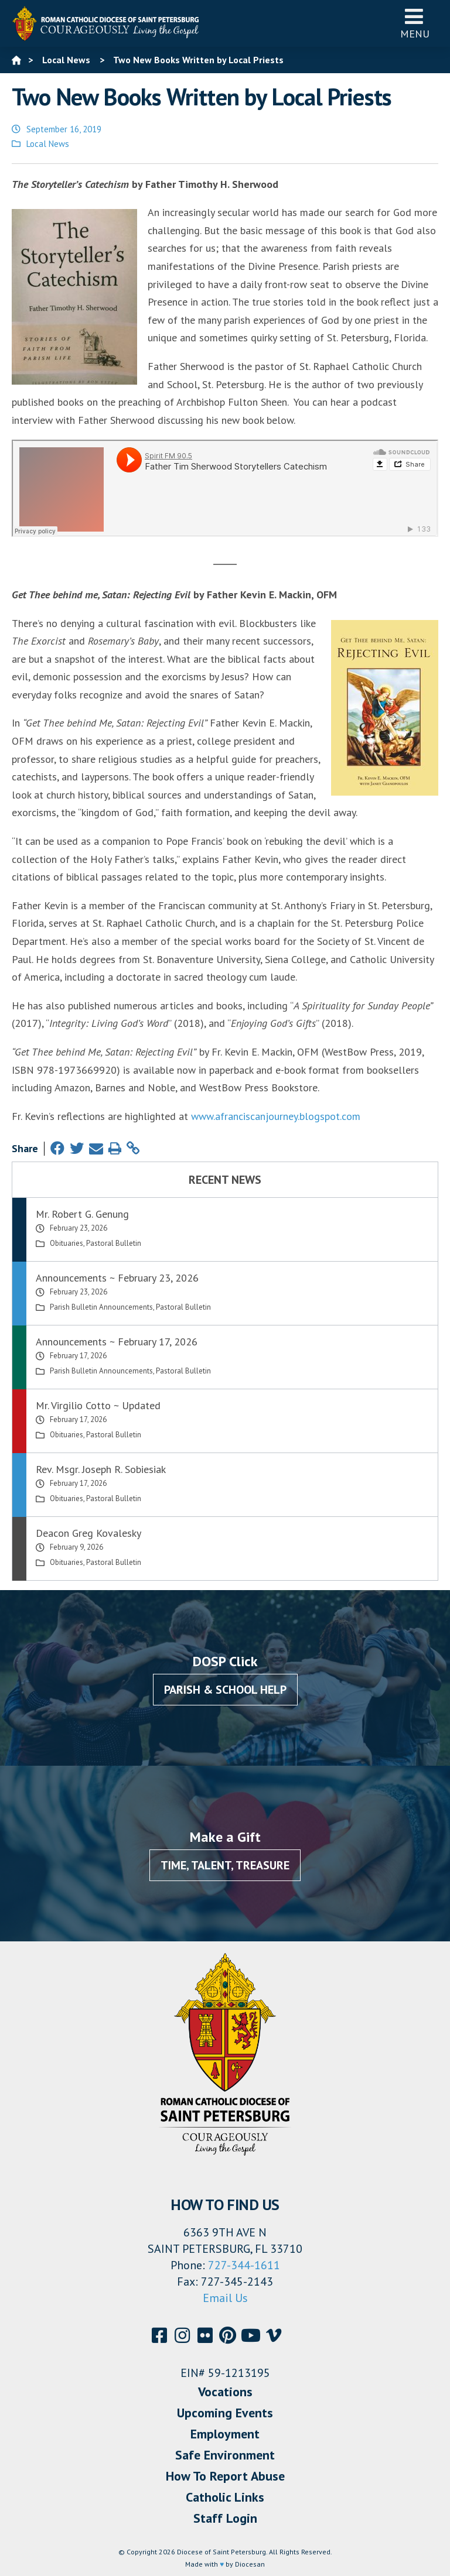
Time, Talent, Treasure (225, 1865)
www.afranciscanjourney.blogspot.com (275, 1116)
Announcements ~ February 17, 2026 (116, 1341)
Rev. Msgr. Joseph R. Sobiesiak (101, 1469)
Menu (414, 23)
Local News (47, 143)
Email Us (225, 2298)
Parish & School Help (225, 1689)
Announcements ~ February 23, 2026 (117, 1277)
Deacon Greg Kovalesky (88, 1533)
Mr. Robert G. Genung (82, 1214)
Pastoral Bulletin (113, 1243)
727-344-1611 (244, 2265)
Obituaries (66, 1243)
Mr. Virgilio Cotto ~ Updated (98, 1405)
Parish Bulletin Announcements (101, 1307)
